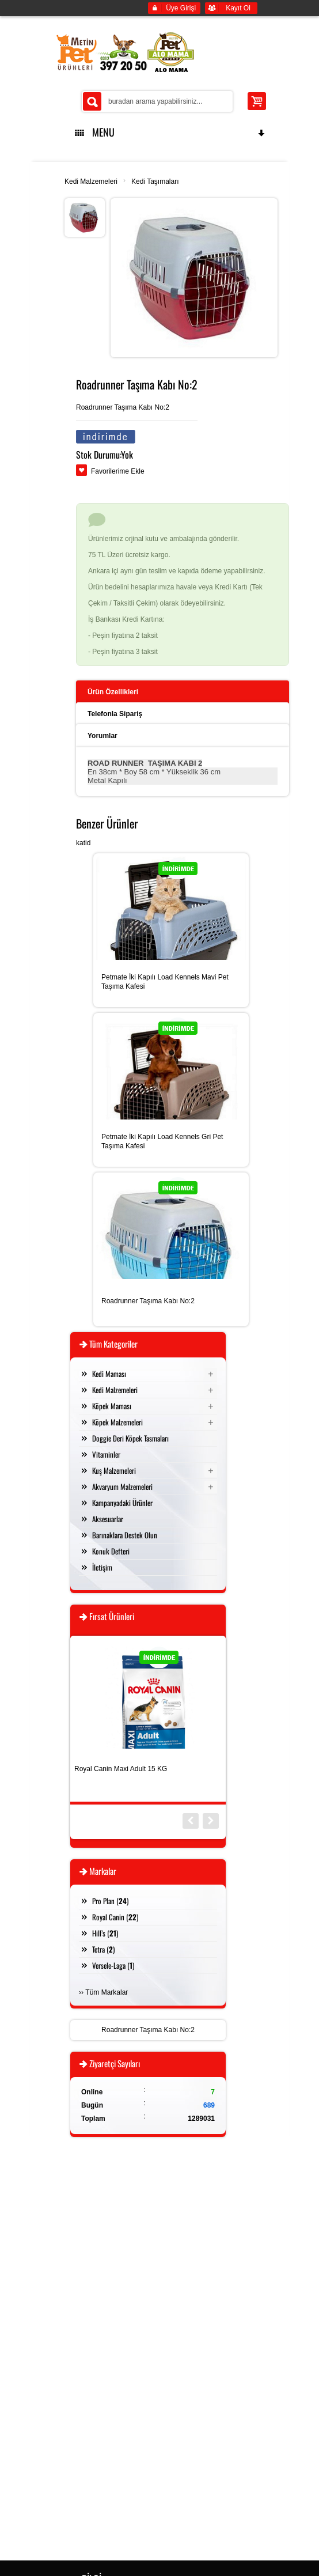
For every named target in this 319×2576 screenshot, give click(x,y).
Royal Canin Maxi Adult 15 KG (120, 1769)
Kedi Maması (109, 1373)
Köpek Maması (111, 1406)
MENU (170, 131)
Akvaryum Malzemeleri (122, 1486)
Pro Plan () (110, 1901)
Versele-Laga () (113, 1965)
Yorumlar (102, 736)
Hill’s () (105, 1933)
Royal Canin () (115, 1917)
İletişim (102, 1567)
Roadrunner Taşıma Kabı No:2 (148, 1301)
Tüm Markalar (106, 1992)
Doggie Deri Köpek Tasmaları (130, 1438)
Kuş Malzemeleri (114, 1470)
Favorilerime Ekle (118, 471)
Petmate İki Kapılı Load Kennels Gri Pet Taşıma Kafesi (162, 1141)
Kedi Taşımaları (155, 181)
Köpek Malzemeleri (117, 1422)
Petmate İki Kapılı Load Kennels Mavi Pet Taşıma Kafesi (165, 981)
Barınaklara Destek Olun (124, 1535)
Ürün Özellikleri (113, 692)
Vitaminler (106, 1454)
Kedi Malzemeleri (90, 181)
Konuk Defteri (111, 1551)
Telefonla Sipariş (115, 714)
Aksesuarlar (107, 1519)
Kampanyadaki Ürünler (122, 1502)
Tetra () (103, 1949)
